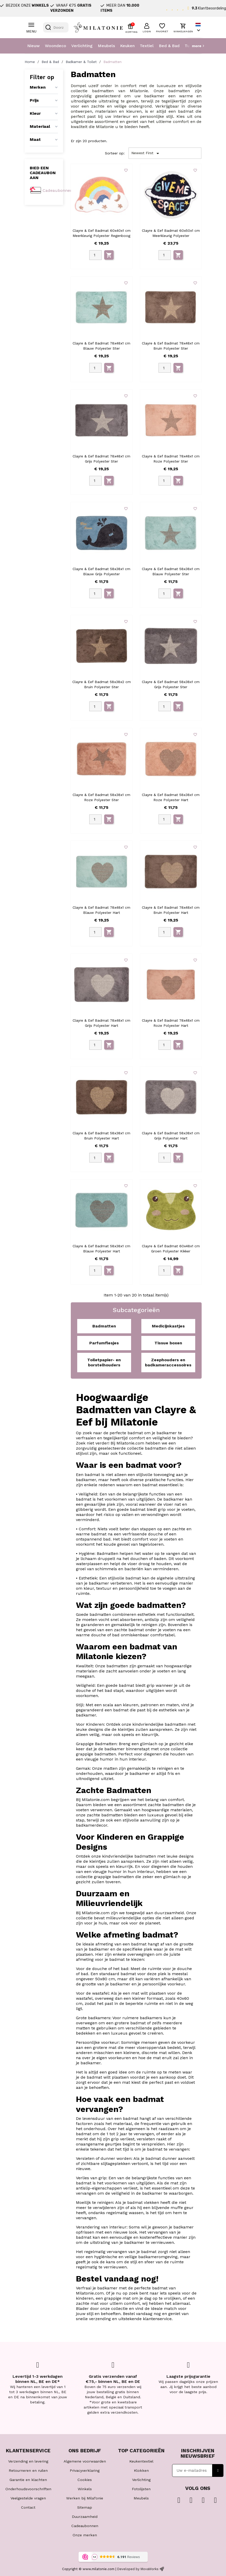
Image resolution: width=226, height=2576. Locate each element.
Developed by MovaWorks (138, 2569)
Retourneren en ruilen (28, 2470)
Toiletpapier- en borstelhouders (104, 1362)
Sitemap (84, 2507)
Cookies (84, 2480)
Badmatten (104, 1326)
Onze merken (85, 2535)
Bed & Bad (169, 45)
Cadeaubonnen (58, 190)
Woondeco (55, 45)
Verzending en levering (28, 2461)
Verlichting (82, 45)
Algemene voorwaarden (85, 2461)
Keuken (127, 45)
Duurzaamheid (84, 2517)
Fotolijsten (141, 2489)
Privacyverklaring (85, 2470)
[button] (147, 27)
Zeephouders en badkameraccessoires (168, 1362)
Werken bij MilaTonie (84, 2498)
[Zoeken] (55, 27)
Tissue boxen (168, 1343)
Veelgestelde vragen (28, 2498)
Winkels (85, 2489)
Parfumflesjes (104, 1343)
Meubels (106, 45)
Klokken (141, 2470)
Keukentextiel (141, 2461)
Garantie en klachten (28, 2480)
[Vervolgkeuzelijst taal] (198, 27)
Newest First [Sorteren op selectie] (146, 153)
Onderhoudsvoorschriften (28, 2489)
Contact (28, 2507)
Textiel (147, 45)
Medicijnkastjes (168, 1326)
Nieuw (33, 45)
